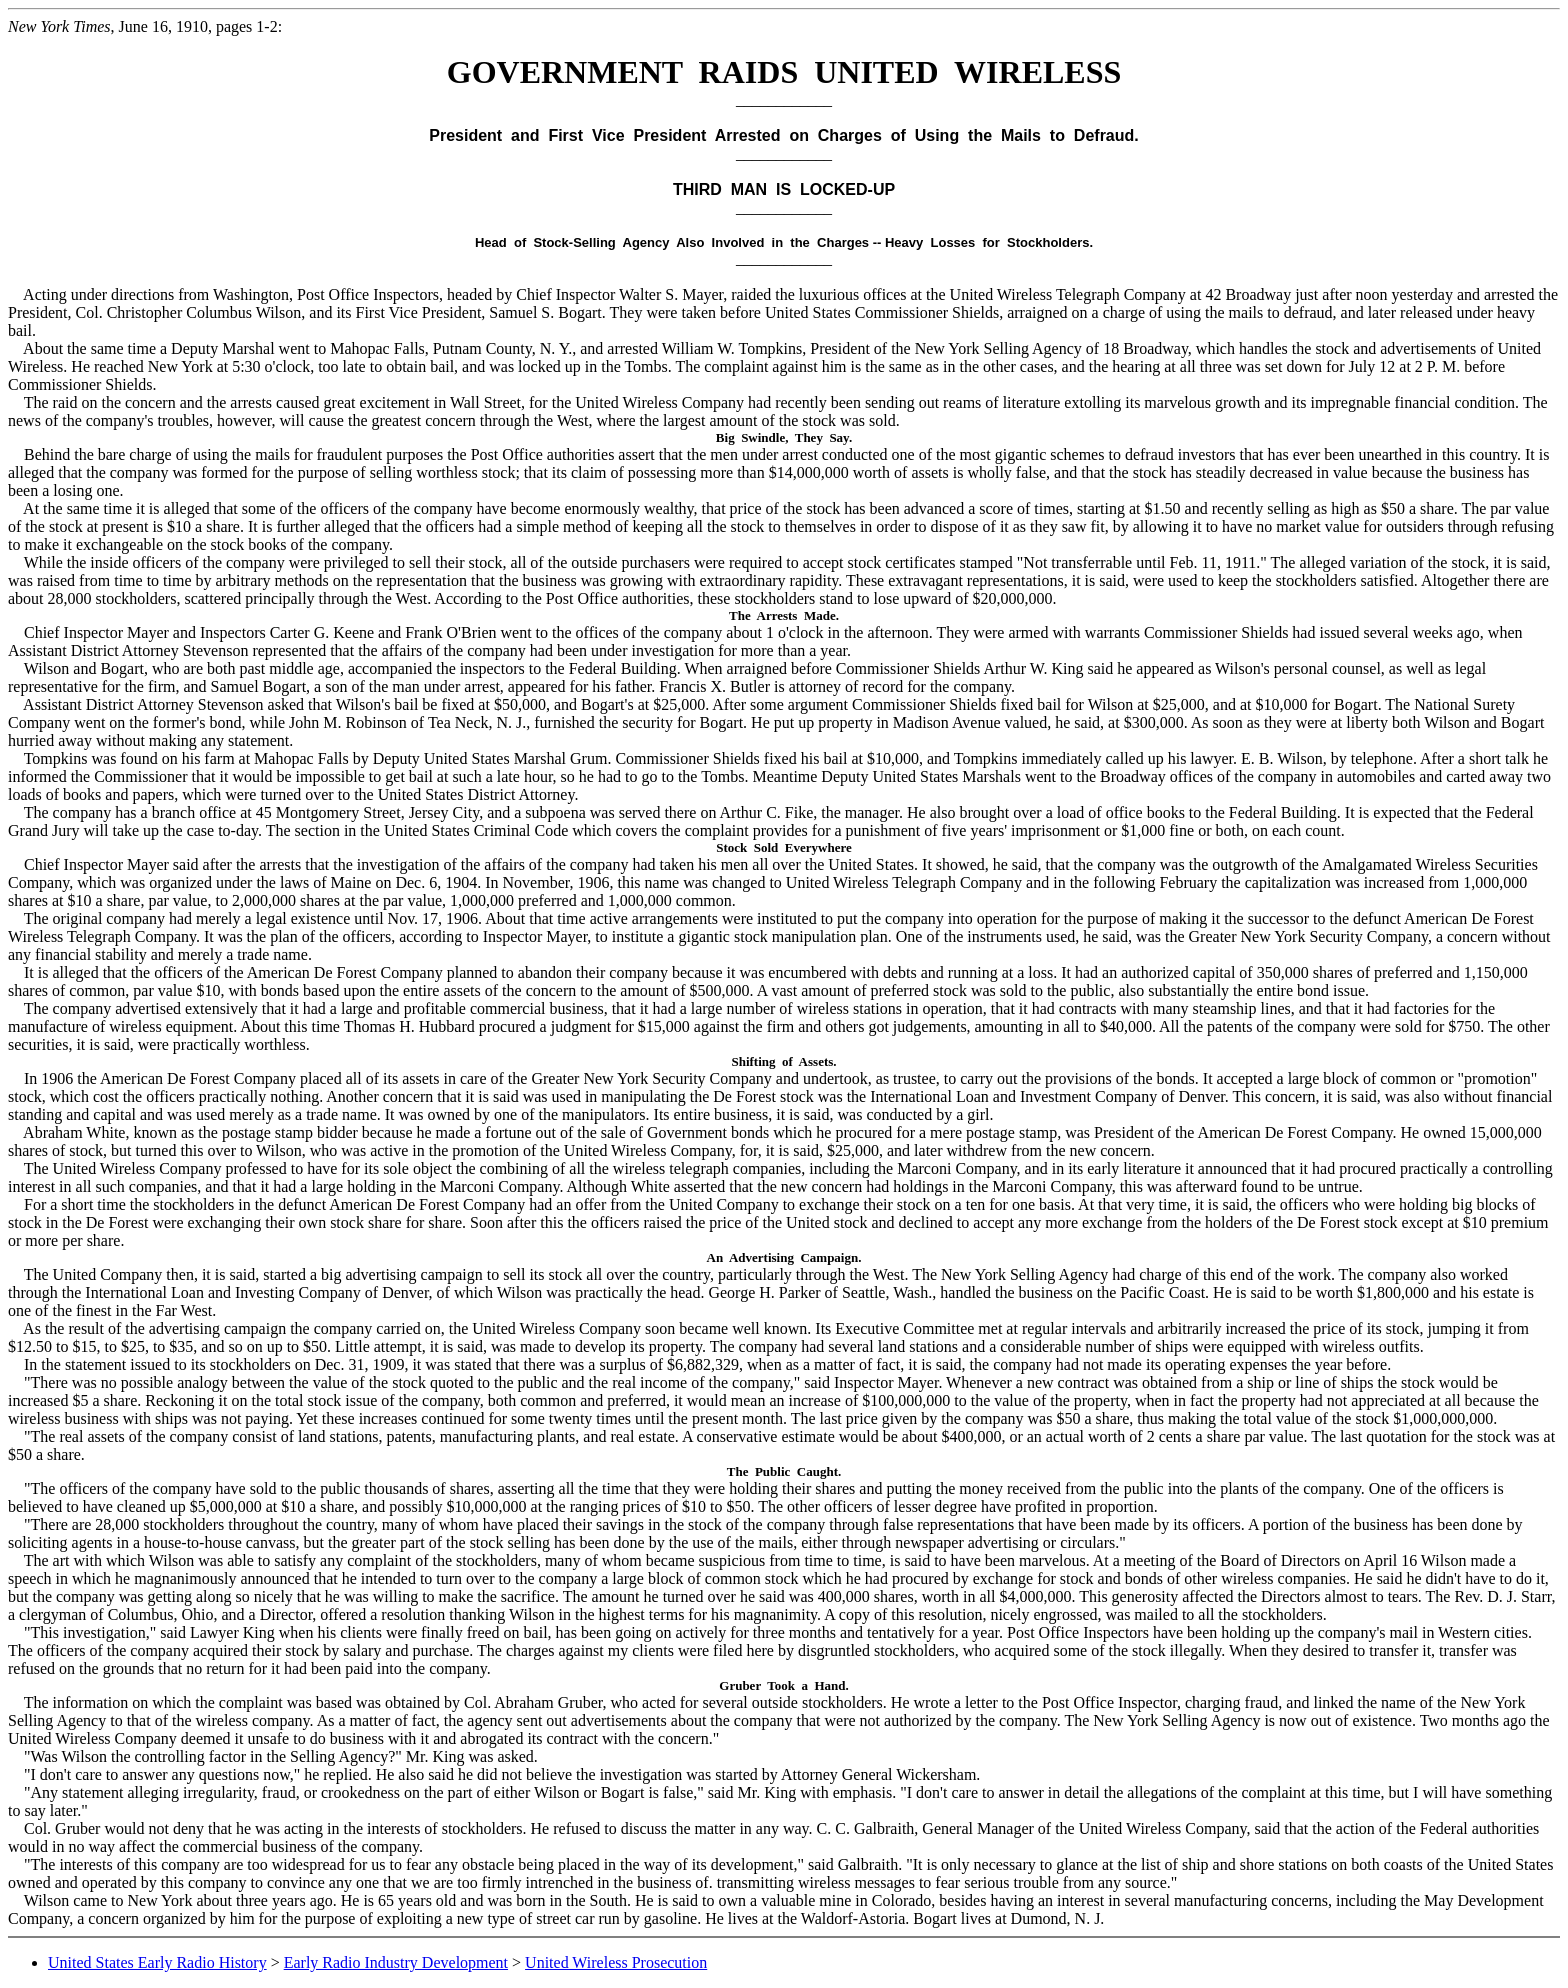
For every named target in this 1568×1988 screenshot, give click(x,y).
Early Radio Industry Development (396, 1962)
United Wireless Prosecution (616, 1962)
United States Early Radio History (157, 1962)
